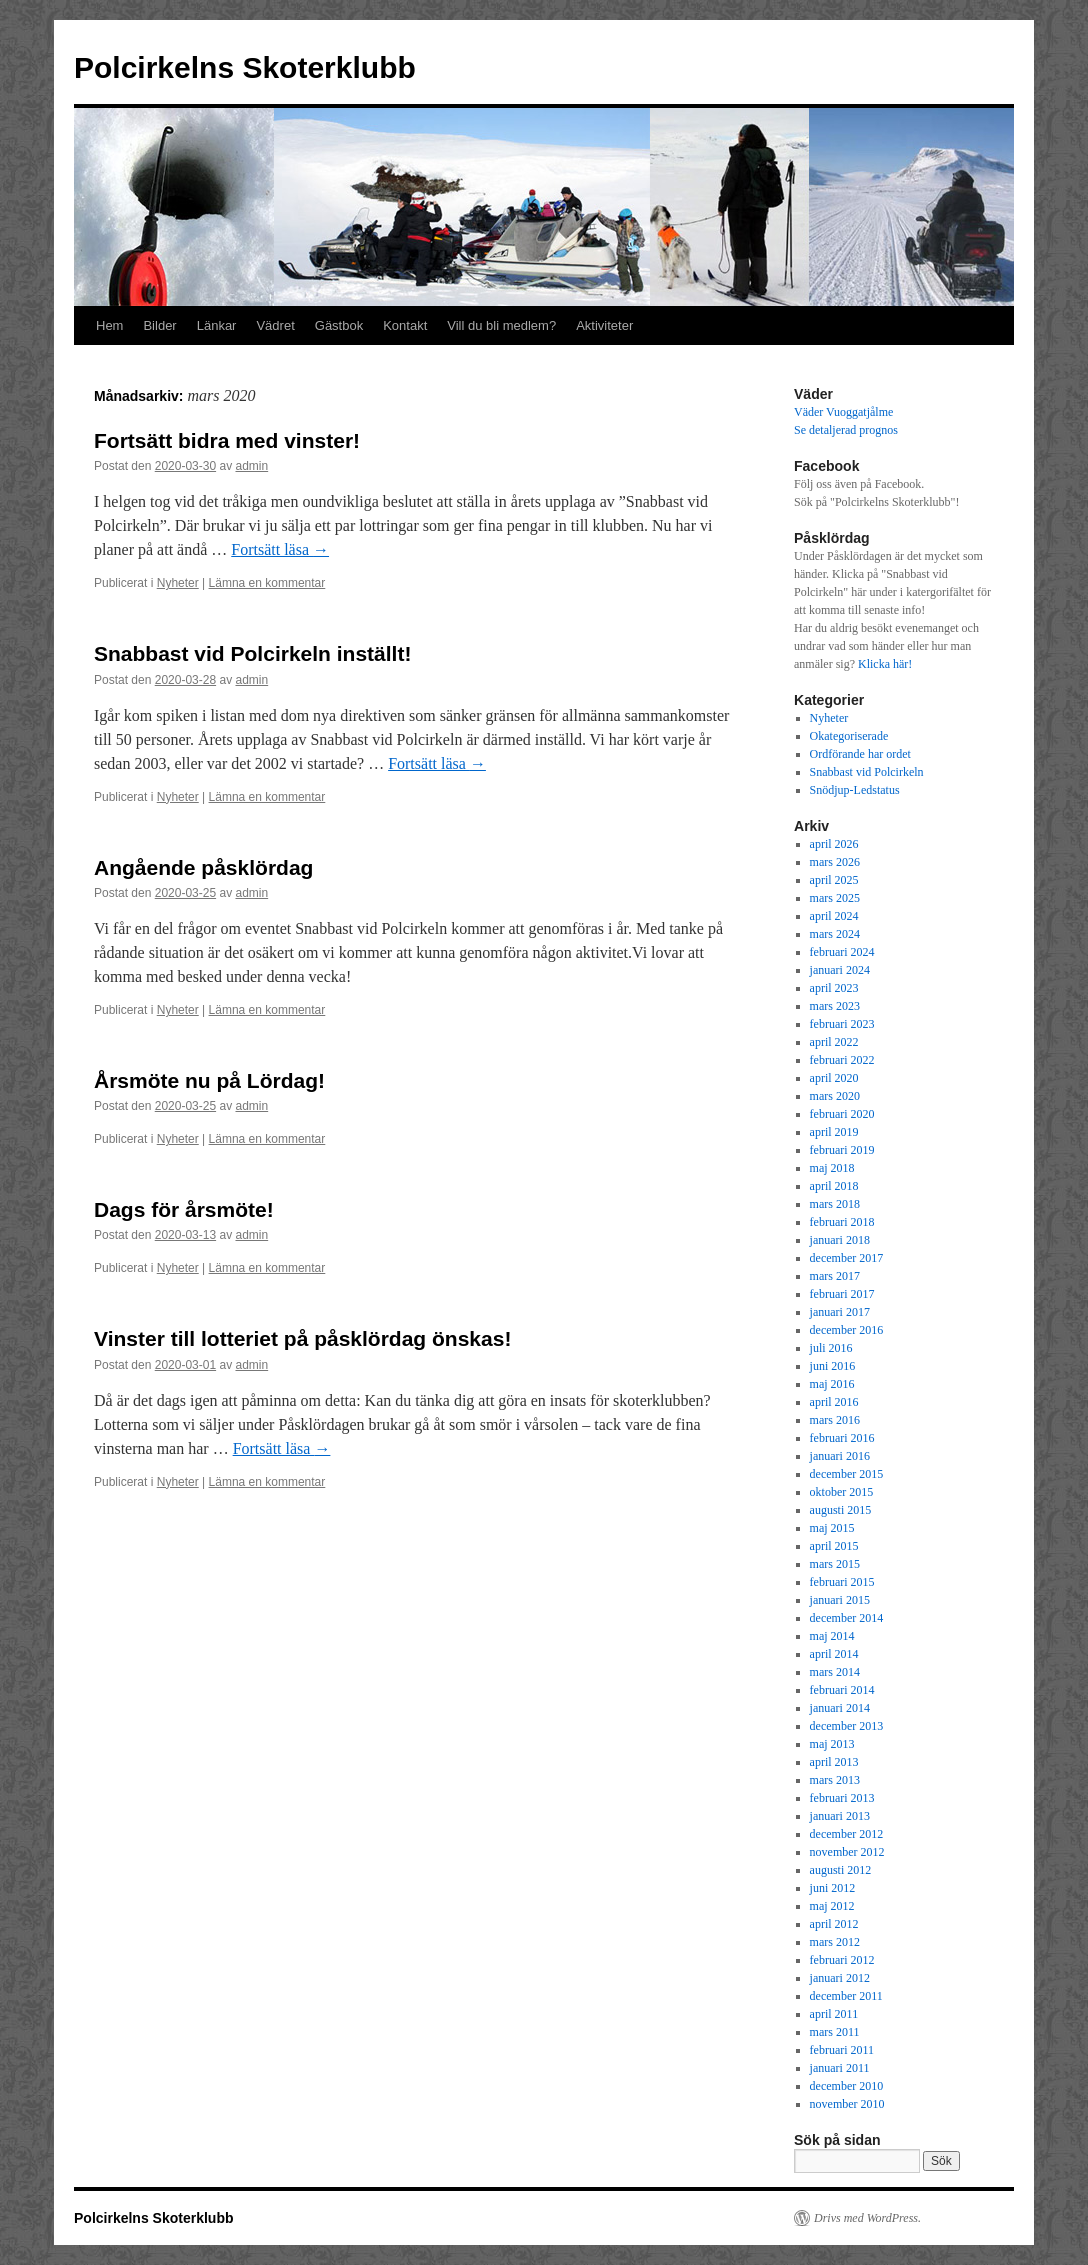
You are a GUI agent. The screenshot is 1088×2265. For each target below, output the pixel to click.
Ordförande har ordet (860, 754)
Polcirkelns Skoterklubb (245, 67)
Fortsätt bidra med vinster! (227, 440)
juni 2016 (833, 1366)
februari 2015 (842, 1582)
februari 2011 (842, 2050)
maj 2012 (832, 1906)
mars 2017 (835, 1276)
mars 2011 (835, 2032)
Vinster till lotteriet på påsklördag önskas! (302, 1338)
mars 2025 (835, 898)
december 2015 (847, 1474)
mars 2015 (835, 1564)
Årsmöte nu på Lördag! (209, 1080)
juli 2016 (831, 1348)
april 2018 (834, 1186)
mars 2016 (835, 1420)
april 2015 (834, 1546)
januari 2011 (840, 2068)
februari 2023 (842, 1024)
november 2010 (847, 2104)
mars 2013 (835, 1780)
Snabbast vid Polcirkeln (867, 772)
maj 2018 (832, 1168)
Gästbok (339, 325)
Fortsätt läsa (280, 549)
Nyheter (178, 583)
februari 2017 (842, 1294)
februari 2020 (842, 1114)
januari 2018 (840, 1240)
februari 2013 (842, 1798)
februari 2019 (842, 1150)
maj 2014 (832, 1636)
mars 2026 (835, 862)
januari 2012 (840, 1978)
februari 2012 (842, 1960)
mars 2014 (835, 1672)
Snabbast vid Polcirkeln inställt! (252, 653)
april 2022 (834, 1042)
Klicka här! (885, 664)
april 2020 (834, 1078)
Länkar (217, 325)
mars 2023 (835, 1006)
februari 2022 (842, 1060)
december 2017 (847, 1258)
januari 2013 (840, 1816)
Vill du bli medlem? (501, 325)
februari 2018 (842, 1222)
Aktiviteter (604, 325)
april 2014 (834, 1654)
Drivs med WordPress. (867, 2218)
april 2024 (834, 916)
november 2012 (847, 1852)
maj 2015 (832, 1528)
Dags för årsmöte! (184, 1209)
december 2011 (846, 1996)
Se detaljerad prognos (846, 430)
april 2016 (834, 1402)
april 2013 (834, 1762)
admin (251, 466)
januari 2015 (840, 1600)
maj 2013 (832, 1744)
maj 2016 (832, 1384)
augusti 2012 (841, 1870)
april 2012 (834, 1924)
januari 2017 (840, 1312)
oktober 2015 (842, 1492)
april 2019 (834, 1132)
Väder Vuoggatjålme (843, 412)
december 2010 (847, 2086)
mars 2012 (835, 1942)
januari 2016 (840, 1456)
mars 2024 (835, 934)
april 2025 (834, 880)
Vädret (275, 325)
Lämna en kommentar (267, 583)
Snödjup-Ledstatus (855, 790)
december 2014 (847, 1618)
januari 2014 (840, 1708)
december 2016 (847, 1330)
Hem (109, 325)
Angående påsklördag (203, 867)
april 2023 (834, 988)
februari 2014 (842, 1690)
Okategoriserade (849, 736)
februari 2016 (842, 1438)
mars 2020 (835, 1096)
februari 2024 (842, 952)
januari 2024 (840, 970)
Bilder (159, 325)
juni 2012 (833, 1888)
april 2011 (834, 2014)
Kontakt (405, 325)
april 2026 (834, 844)
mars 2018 (835, 1204)
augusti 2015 (841, 1510)
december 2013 (847, 1726)
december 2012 (847, 1834)
